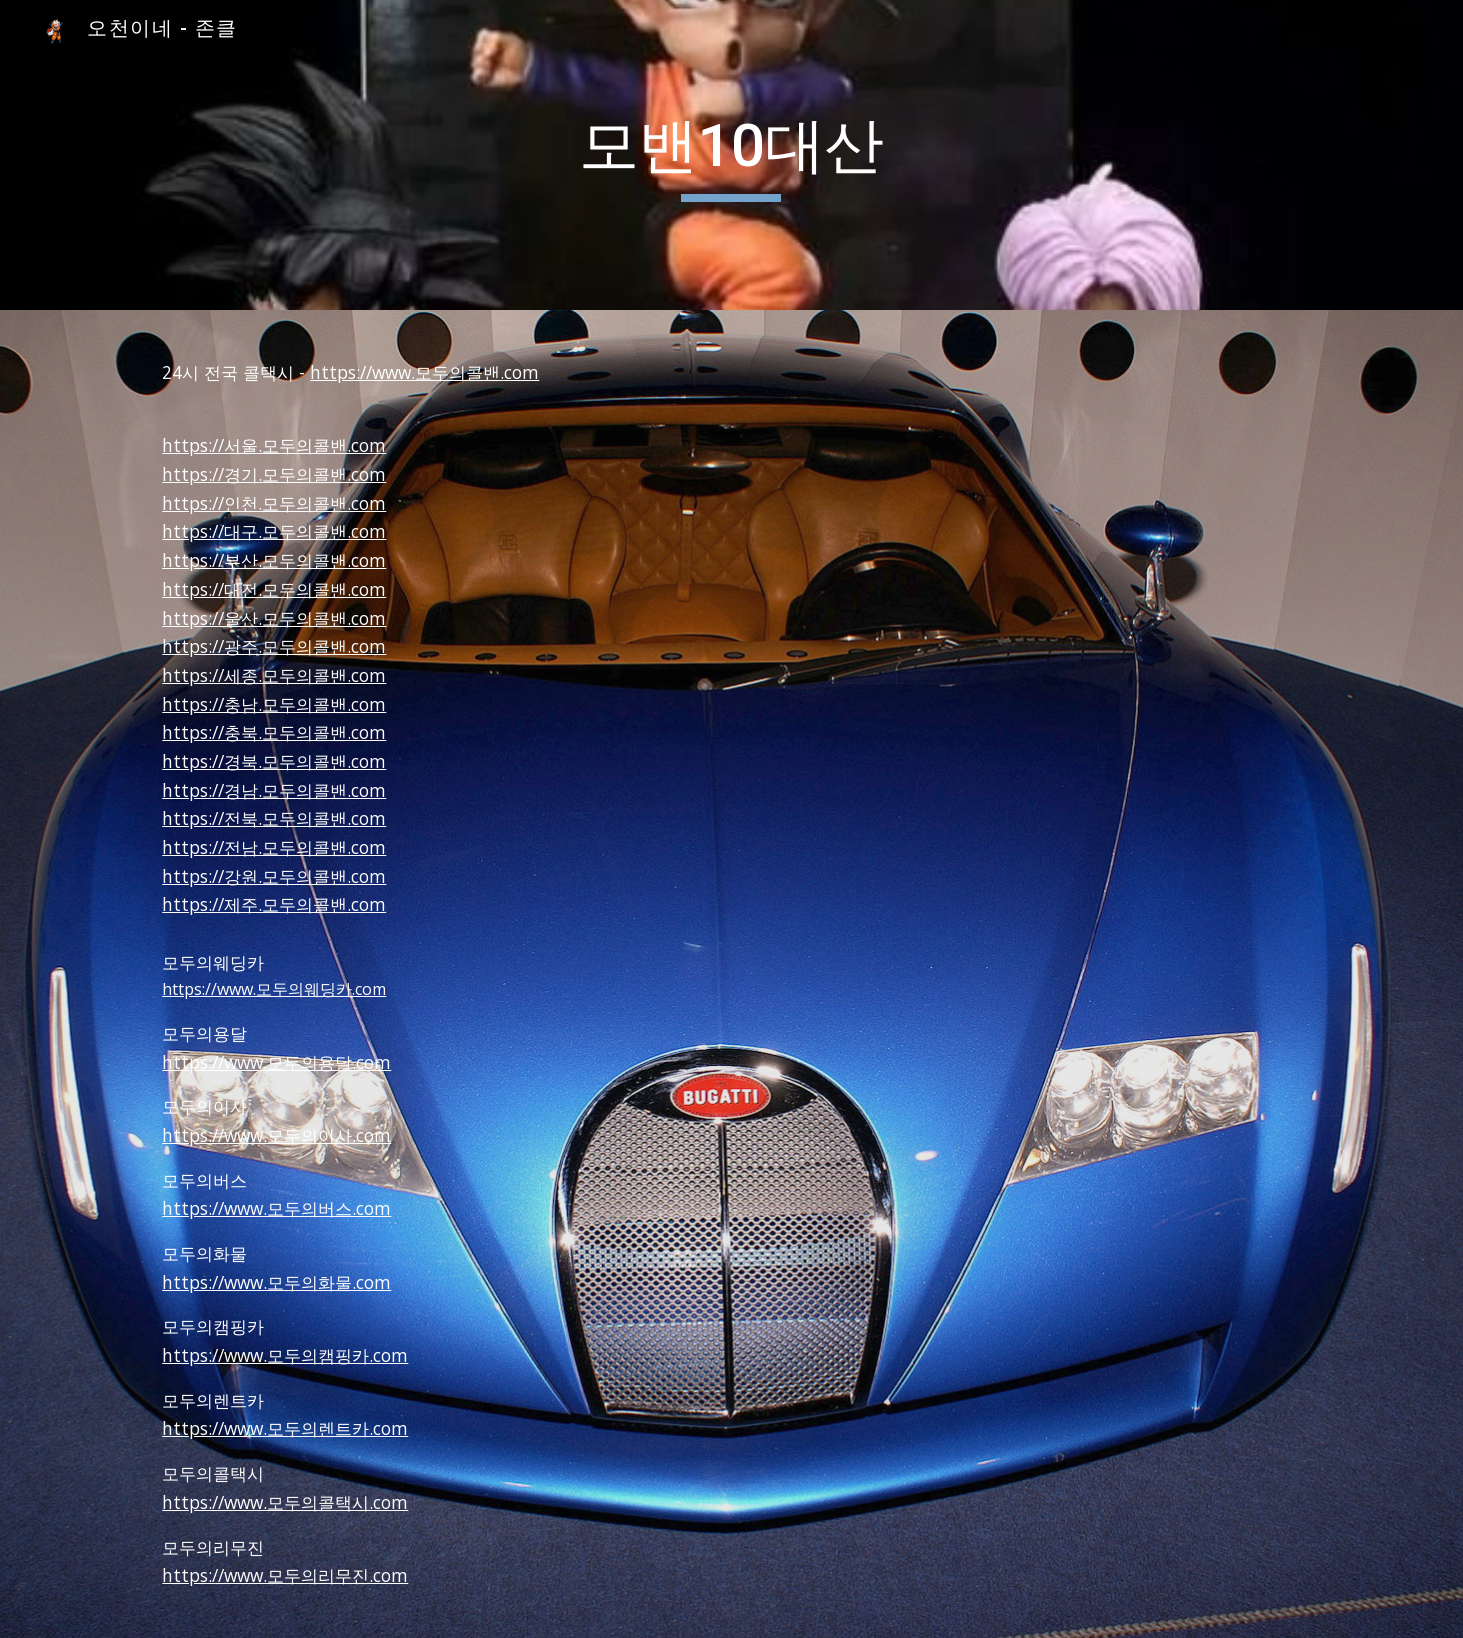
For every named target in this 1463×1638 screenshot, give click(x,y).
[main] (732, 155)
